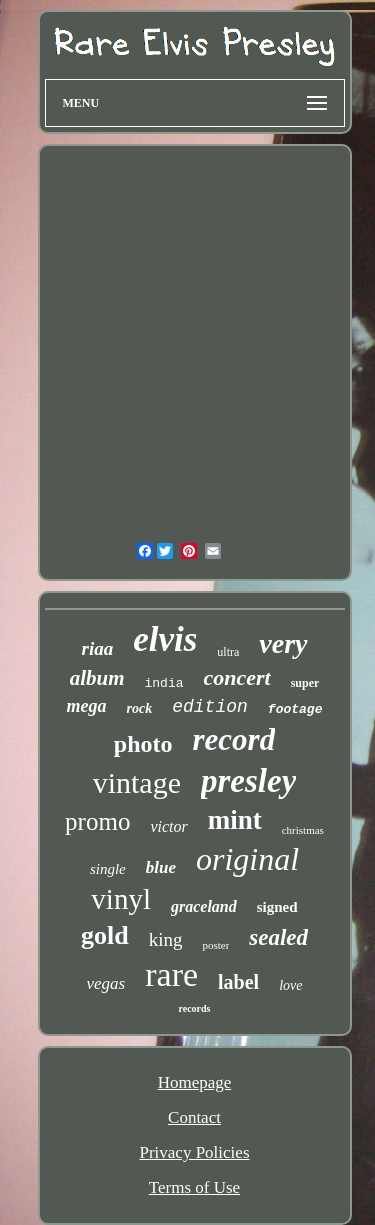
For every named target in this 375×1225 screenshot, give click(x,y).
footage (295, 709)
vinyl (121, 899)
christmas (303, 830)
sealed (278, 937)
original (247, 859)
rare (171, 974)
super (305, 683)
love (290, 985)
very (283, 643)
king (166, 939)
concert (237, 677)
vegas (106, 983)
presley (248, 781)
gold (105, 935)
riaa (97, 648)
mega (87, 706)
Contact (194, 1117)
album (97, 678)
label (238, 982)
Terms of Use (194, 1187)
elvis (165, 639)
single (108, 869)
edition (210, 707)
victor (168, 826)
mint (235, 820)
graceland (204, 906)
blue (161, 867)
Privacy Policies (194, 1152)
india (163, 683)
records (194, 1008)
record (234, 739)
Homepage (195, 1082)
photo (143, 744)
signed (277, 907)
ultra (228, 652)
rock (140, 708)
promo (97, 821)
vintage (137, 782)
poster (215, 945)
